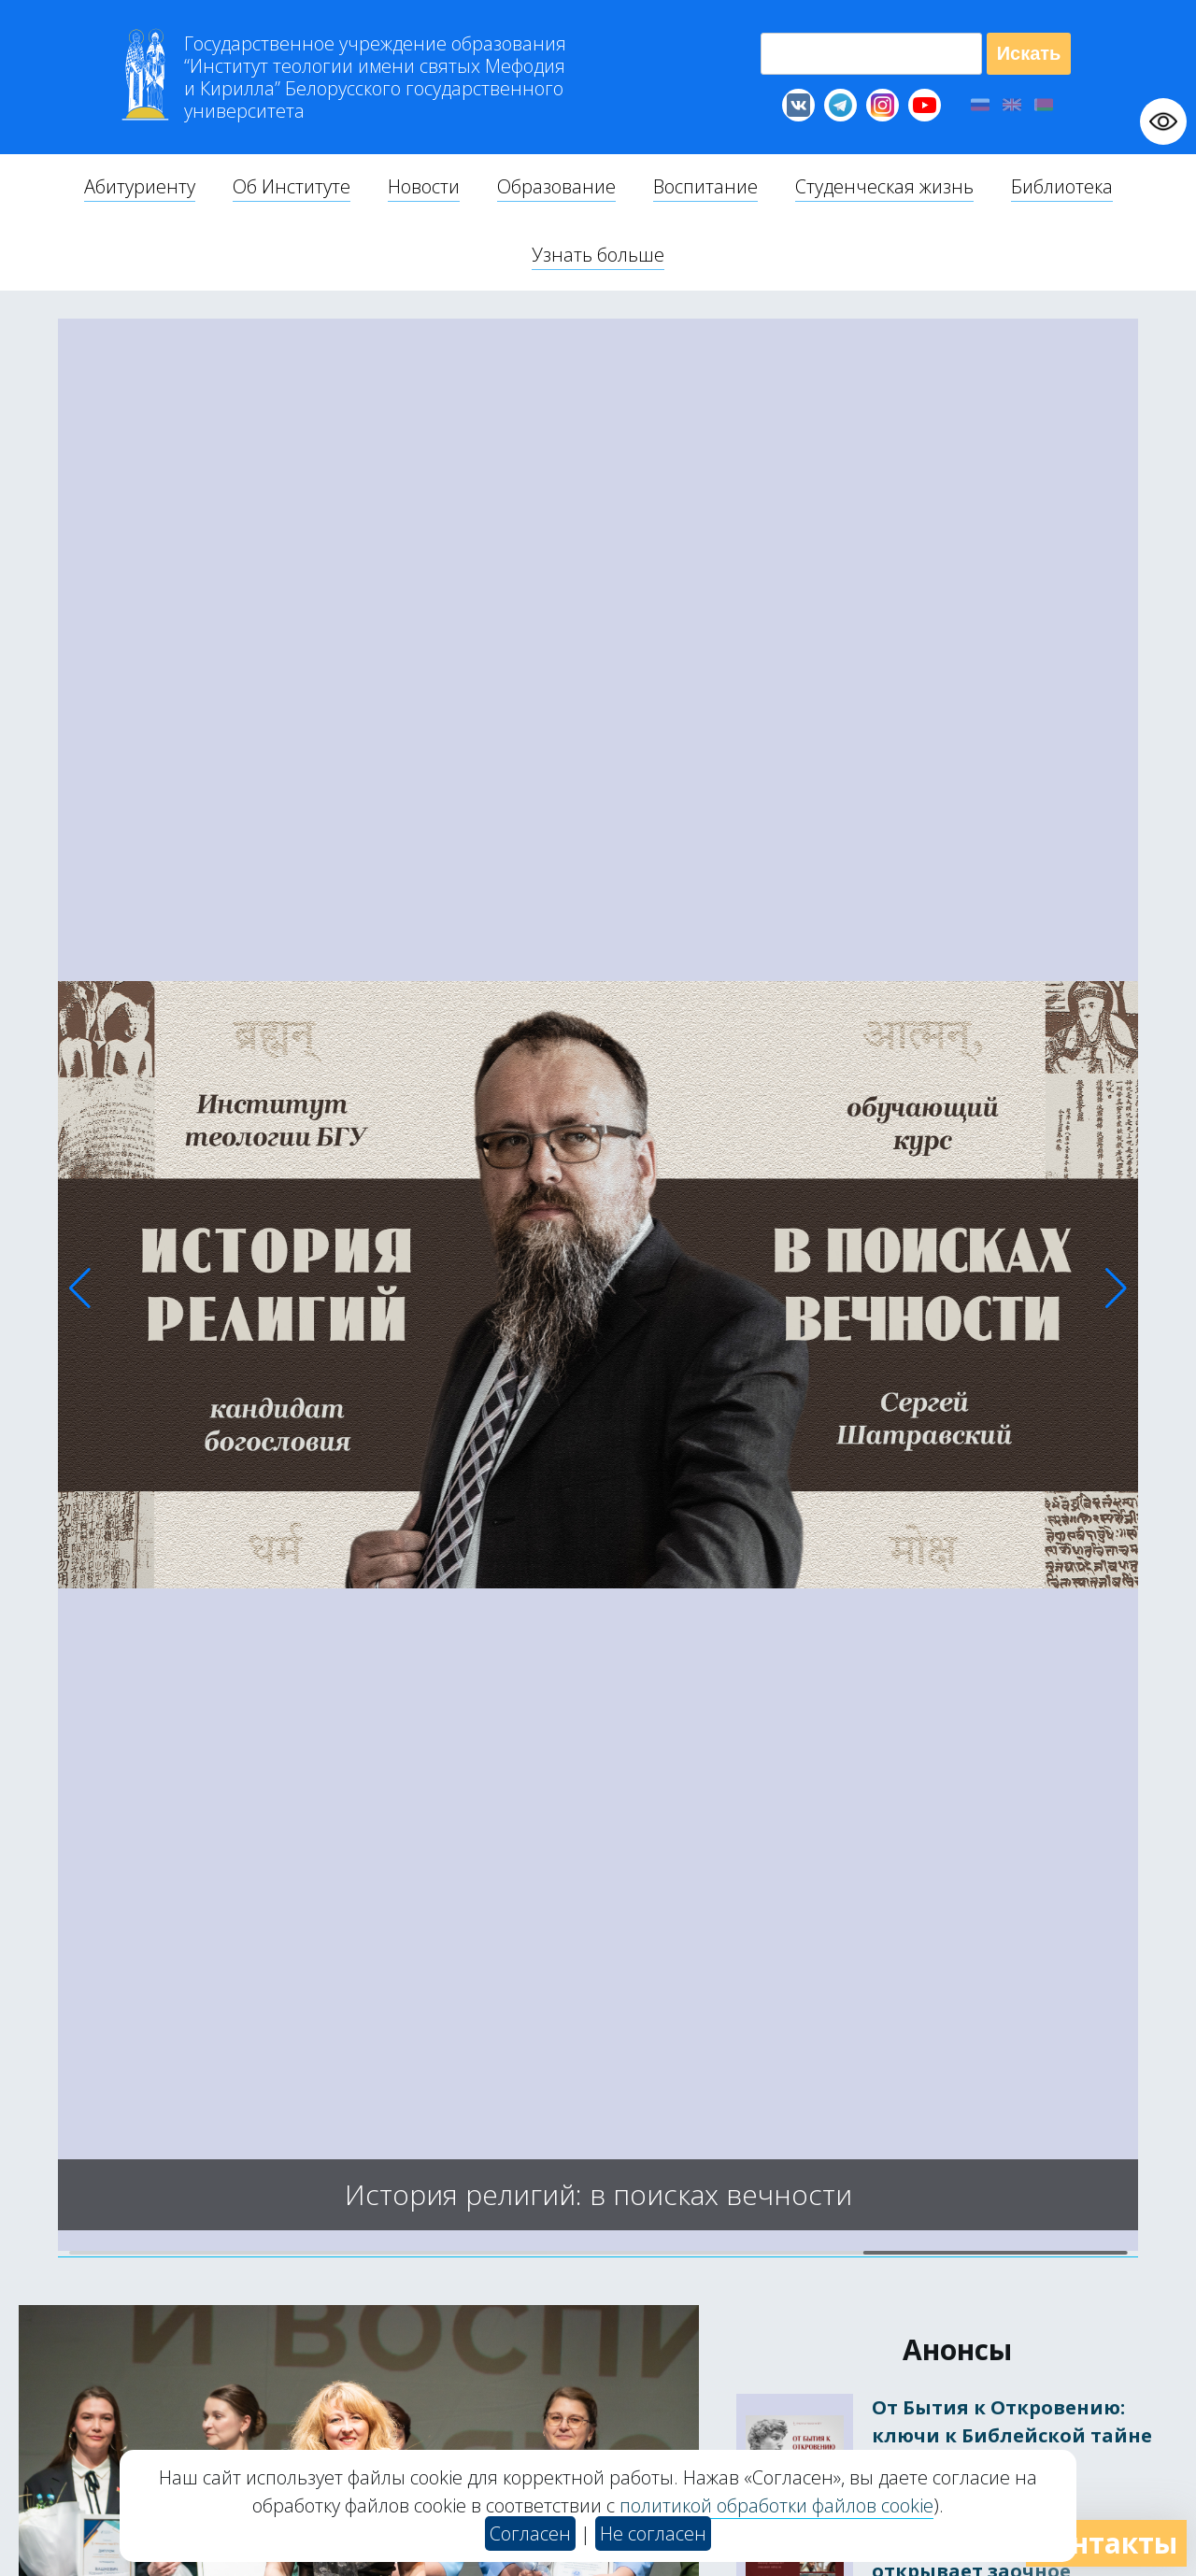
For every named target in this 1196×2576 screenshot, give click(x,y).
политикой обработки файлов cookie (776, 2505)
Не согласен (653, 2533)
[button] (80, 1288)
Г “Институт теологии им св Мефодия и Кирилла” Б (375, 77)
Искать (1029, 53)
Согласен (530, 2533)
